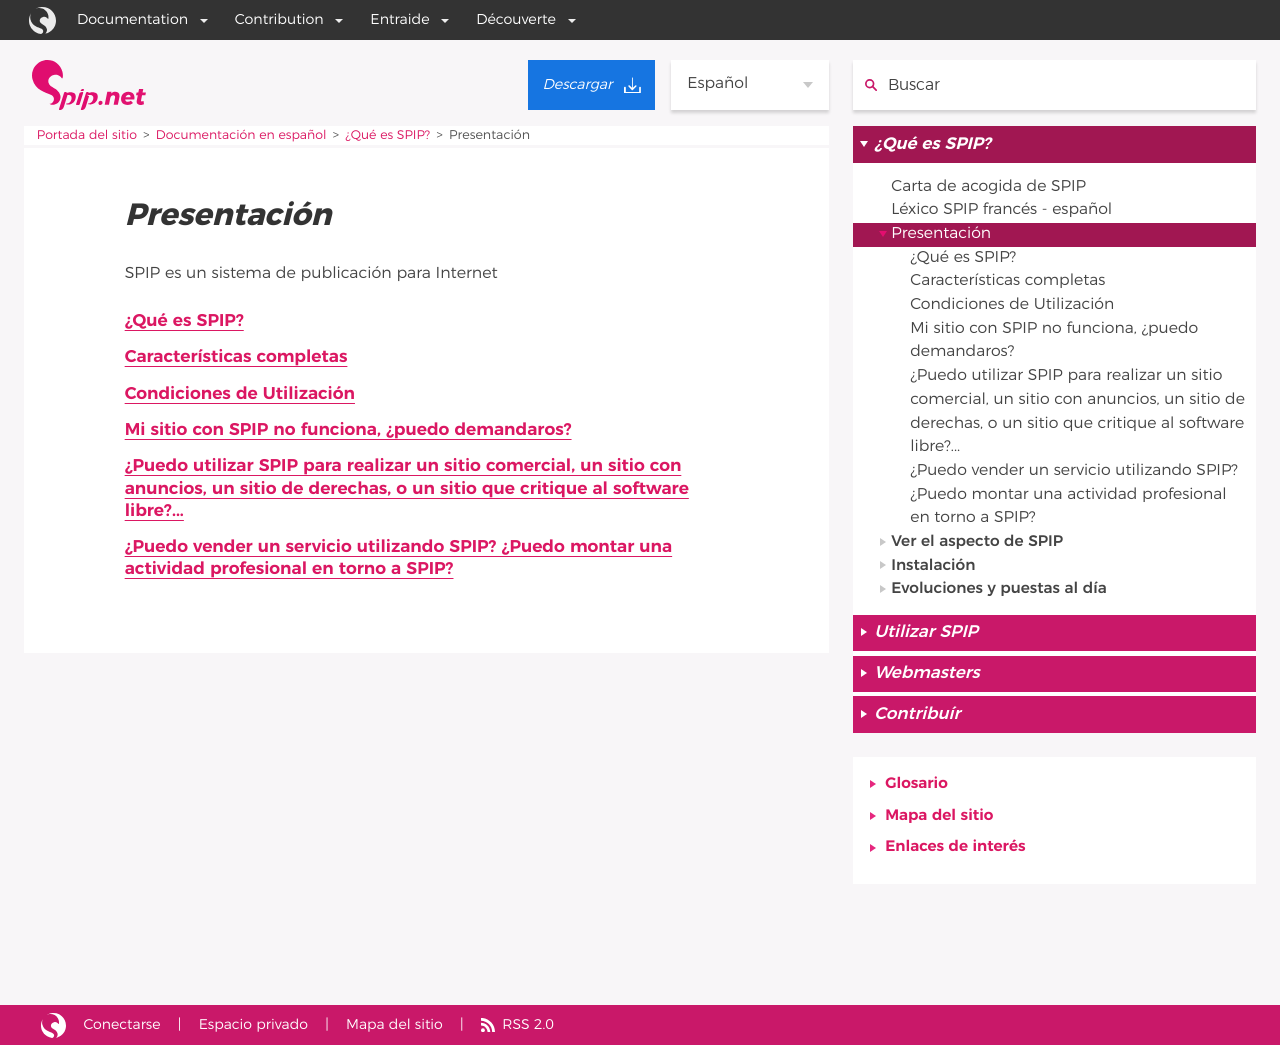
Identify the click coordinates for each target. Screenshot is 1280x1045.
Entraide (399, 19)
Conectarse (123, 1024)
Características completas (238, 358)
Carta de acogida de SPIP (991, 188)
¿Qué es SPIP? (392, 135)
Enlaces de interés (956, 857)
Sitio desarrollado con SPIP (53, 1025)
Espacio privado (255, 1024)
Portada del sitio (88, 135)
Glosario (917, 793)
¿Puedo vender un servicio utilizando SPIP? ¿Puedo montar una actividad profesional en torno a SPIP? (402, 561)
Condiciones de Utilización (242, 394)
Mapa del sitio (940, 825)
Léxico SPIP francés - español (1004, 212)
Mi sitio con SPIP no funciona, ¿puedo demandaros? (351, 431)
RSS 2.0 (533, 1024)
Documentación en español (243, 135)
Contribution (279, 19)
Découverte (516, 19)
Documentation (132, 19)
